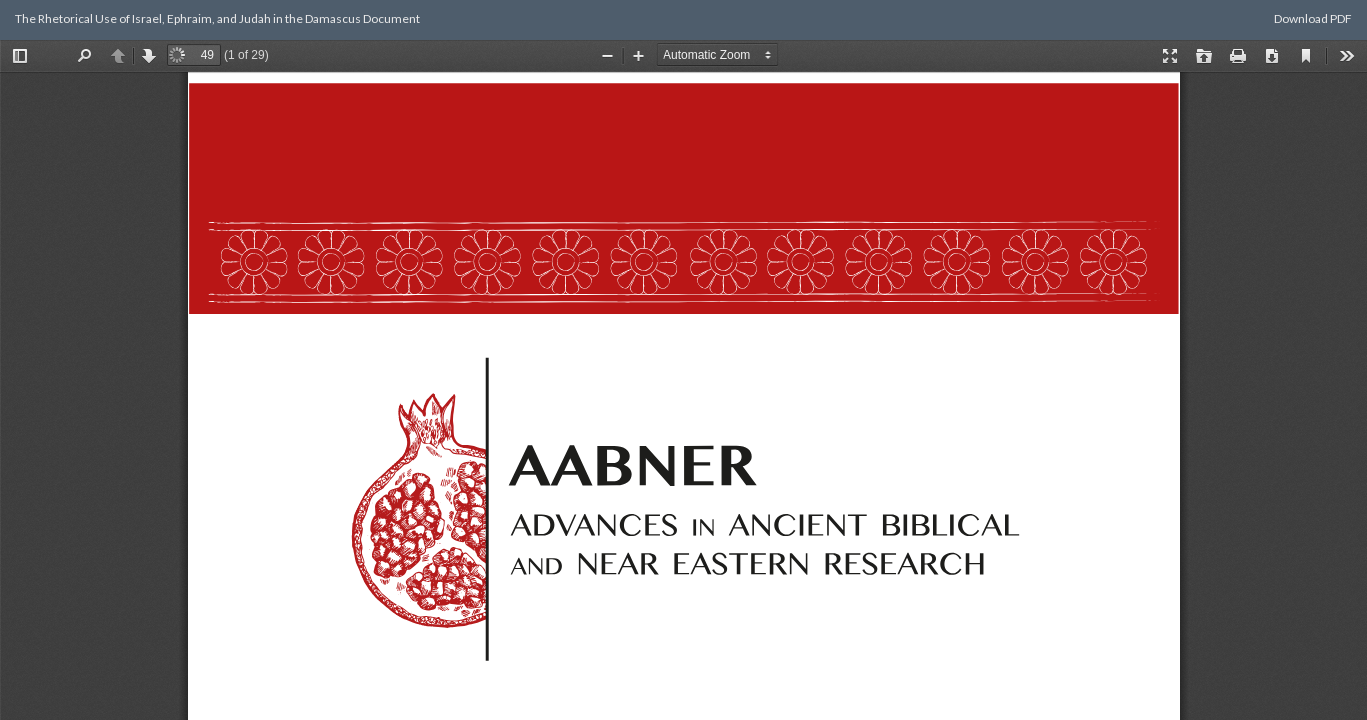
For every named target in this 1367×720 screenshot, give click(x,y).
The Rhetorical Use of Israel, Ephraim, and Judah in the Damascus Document (217, 18)
